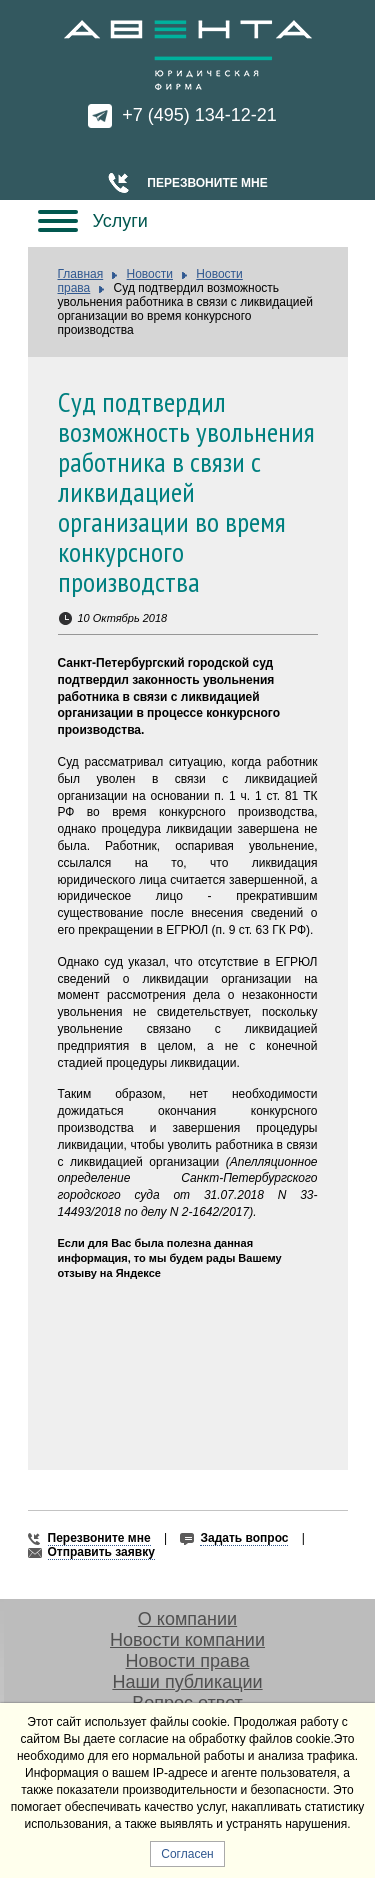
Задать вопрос (244, 1538)
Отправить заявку (101, 1552)
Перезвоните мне (207, 183)
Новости (150, 274)
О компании (187, 1619)
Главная (81, 274)
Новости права (188, 1661)
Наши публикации (187, 1682)
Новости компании (187, 1640)
